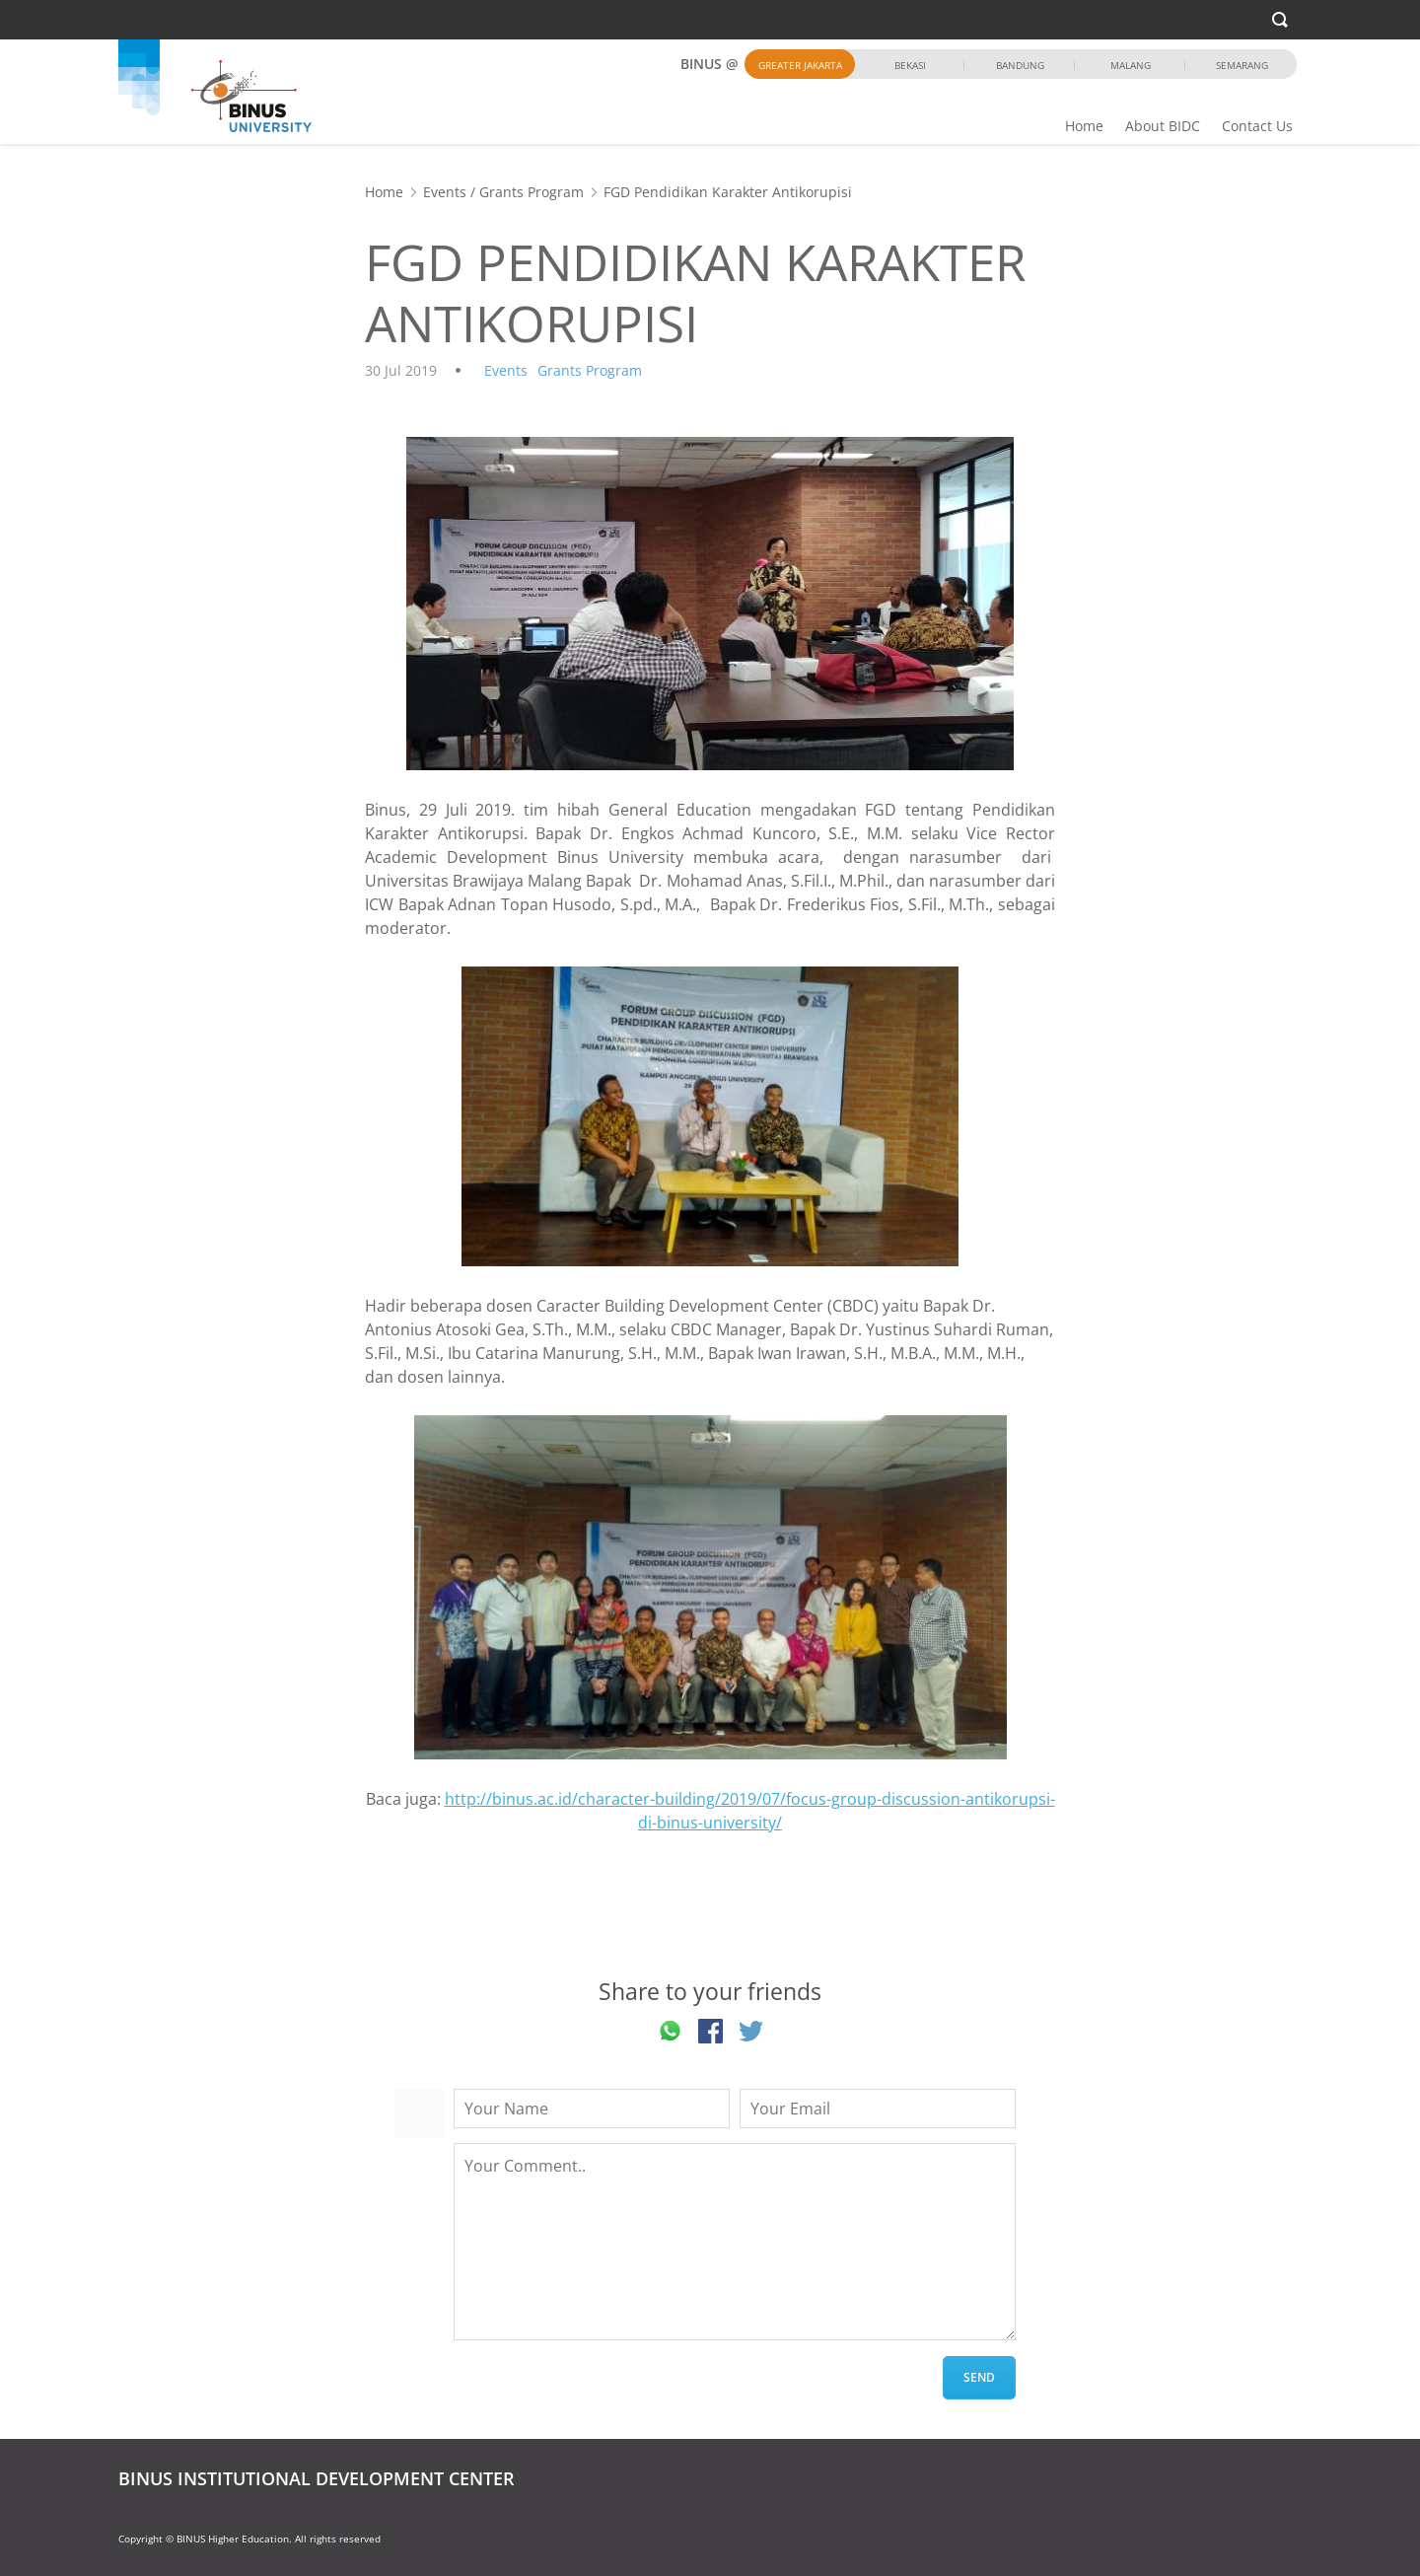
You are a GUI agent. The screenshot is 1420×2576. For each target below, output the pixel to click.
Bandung (1020, 65)
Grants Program (531, 191)
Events (444, 191)
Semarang (1242, 65)
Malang (1130, 65)
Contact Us (1257, 125)
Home (1084, 125)
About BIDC (1162, 125)
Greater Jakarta (800, 65)
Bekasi (910, 65)
